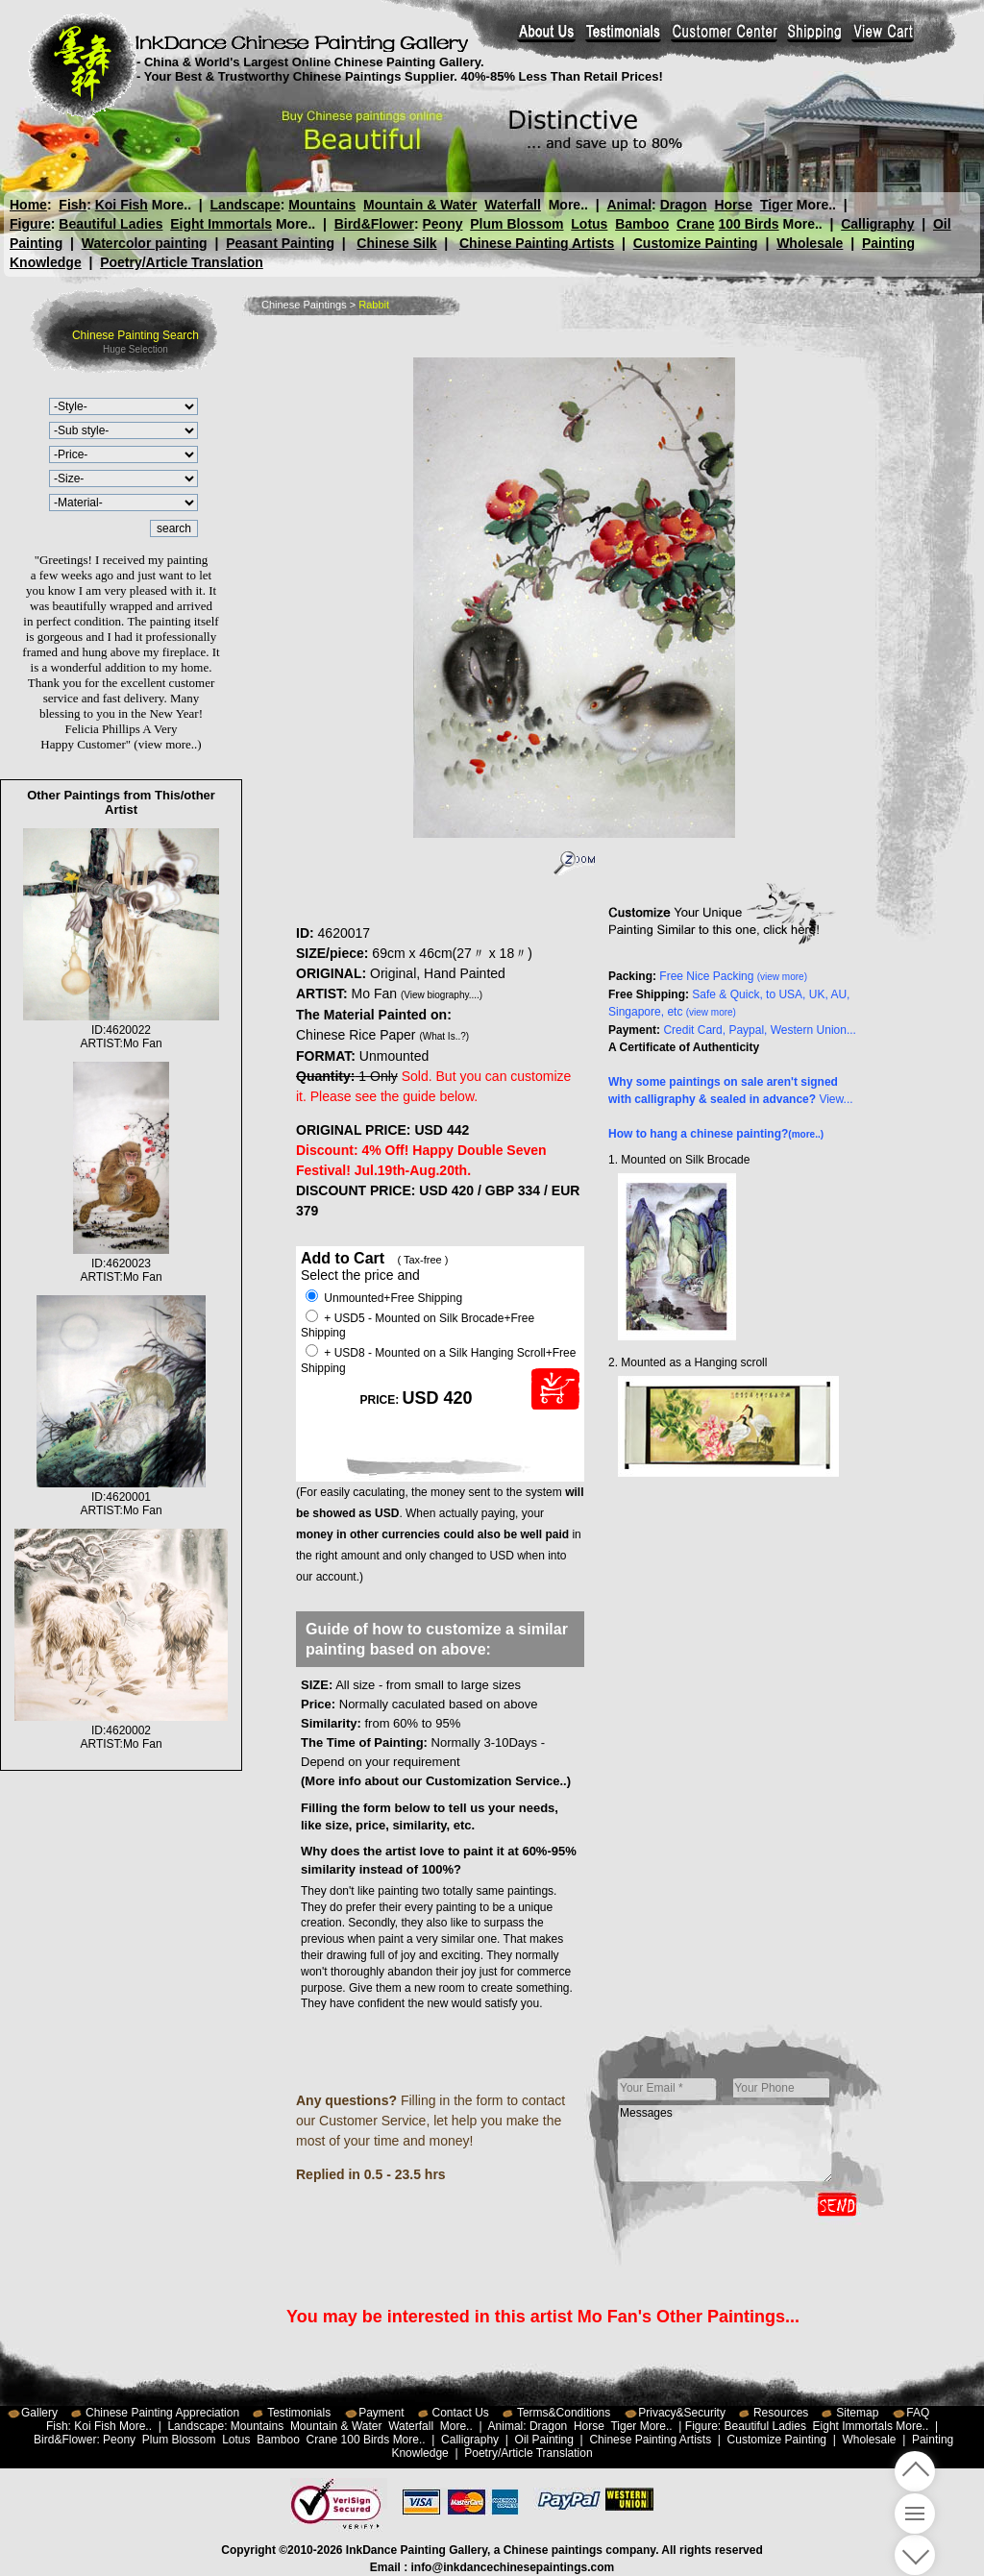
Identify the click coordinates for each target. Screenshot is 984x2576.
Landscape (245, 204)
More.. (171, 204)
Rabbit (373, 304)
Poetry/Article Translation (181, 262)
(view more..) (167, 744)
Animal (629, 204)
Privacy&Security (682, 2412)
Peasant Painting (280, 243)
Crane (695, 224)
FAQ (917, 2412)
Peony (442, 224)
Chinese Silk (396, 243)
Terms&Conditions (563, 2412)
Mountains (322, 204)
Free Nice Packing (733, 976)
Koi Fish (121, 204)
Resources (780, 2412)
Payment (381, 2412)
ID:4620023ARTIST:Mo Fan (121, 1263)
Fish (72, 204)
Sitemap (857, 2412)
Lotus (589, 224)
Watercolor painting (145, 243)
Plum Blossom (516, 224)
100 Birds (749, 224)
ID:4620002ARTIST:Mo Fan (121, 1730)
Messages (725, 2143)
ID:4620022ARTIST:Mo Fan (121, 1030)
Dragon (682, 204)
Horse (733, 204)
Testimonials (299, 2412)
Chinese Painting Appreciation (162, 2412)
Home (28, 204)
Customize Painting (695, 243)
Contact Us (460, 2412)
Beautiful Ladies (110, 224)
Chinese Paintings (304, 304)
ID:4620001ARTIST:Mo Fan (122, 1497)
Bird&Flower (374, 224)
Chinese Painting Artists (536, 243)
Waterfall (512, 204)
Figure (30, 224)
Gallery (39, 2412)
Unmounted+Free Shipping (384, 1298)
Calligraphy (877, 224)
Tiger (775, 204)
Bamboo (642, 224)
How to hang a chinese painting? (716, 1134)
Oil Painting (544, 2439)
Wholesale (809, 243)
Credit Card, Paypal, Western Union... (759, 1030)
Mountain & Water (420, 204)
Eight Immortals (221, 224)
